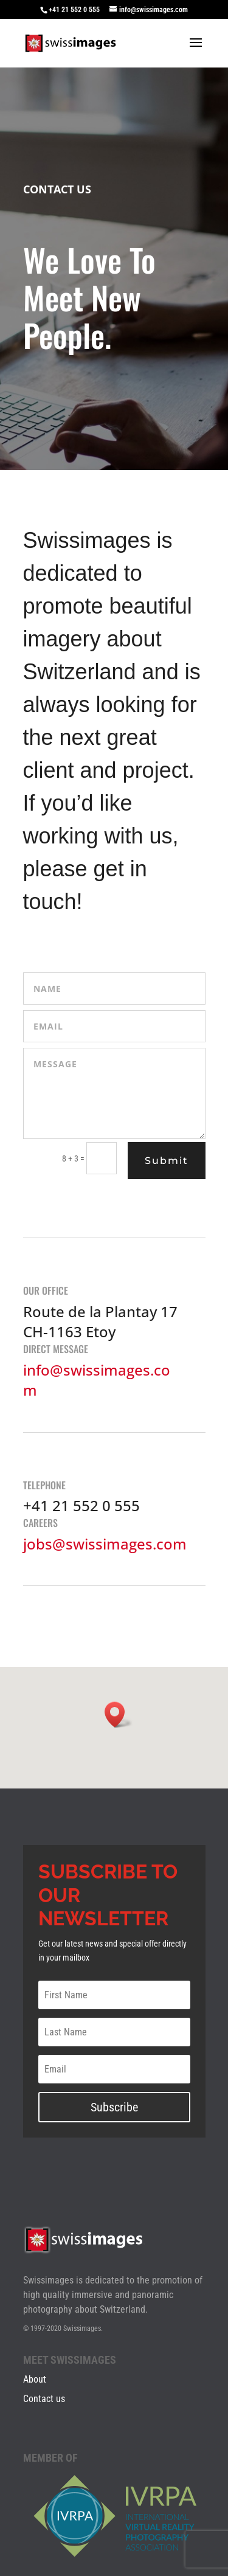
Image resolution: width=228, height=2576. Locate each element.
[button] (119, 1715)
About (34, 2379)
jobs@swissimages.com (105, 1544)
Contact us (44, 2399)
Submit (166, 1160)
